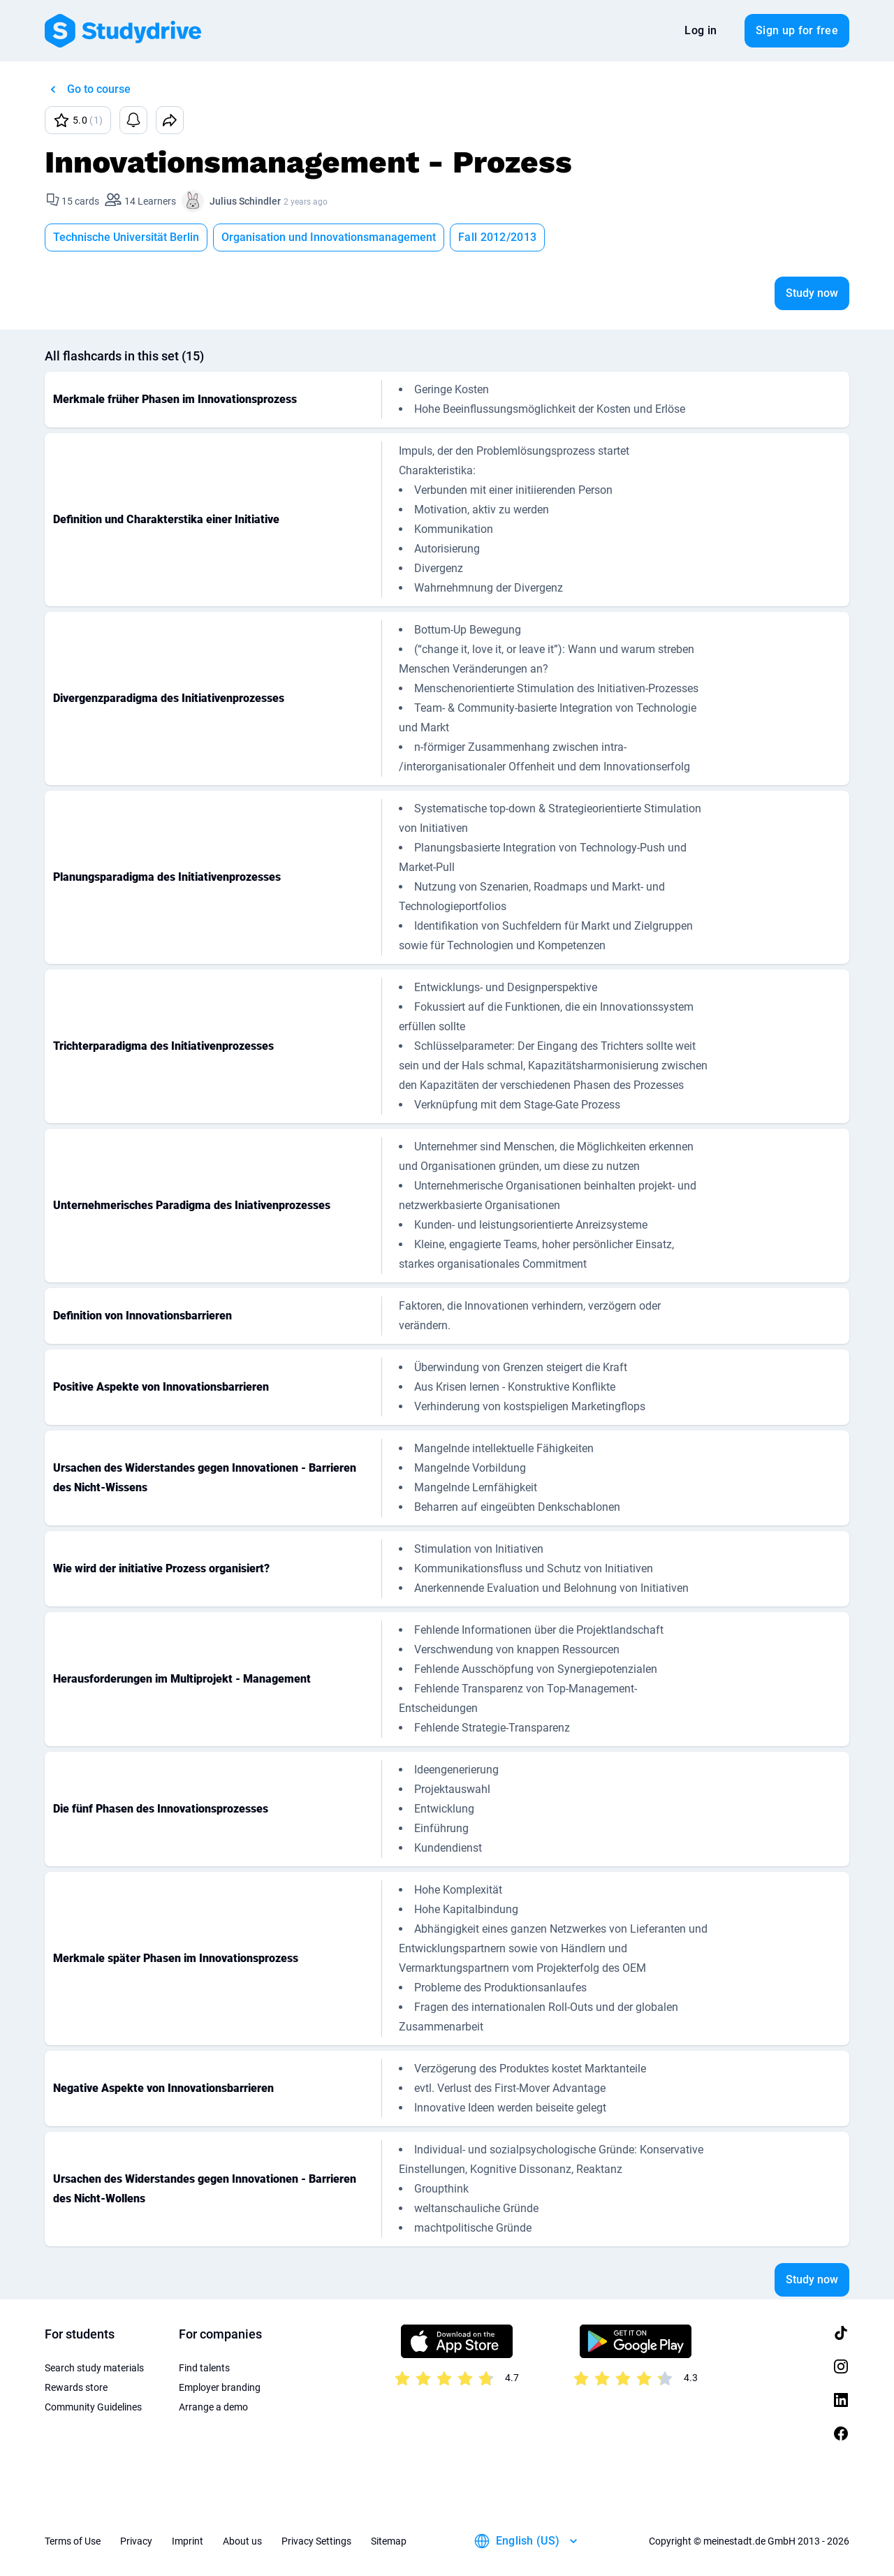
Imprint (187, 2541)
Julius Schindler (245, 201)
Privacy (136, 2541)
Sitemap (388, 2541)
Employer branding (220, 2387)
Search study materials (94, 2367)
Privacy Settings (316, 2541)
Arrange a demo (213, 2407)
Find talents (204, 2367)
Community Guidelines (93, 2407)
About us (242, 2541)
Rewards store (76, 2387)
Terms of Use (73, 2541)
